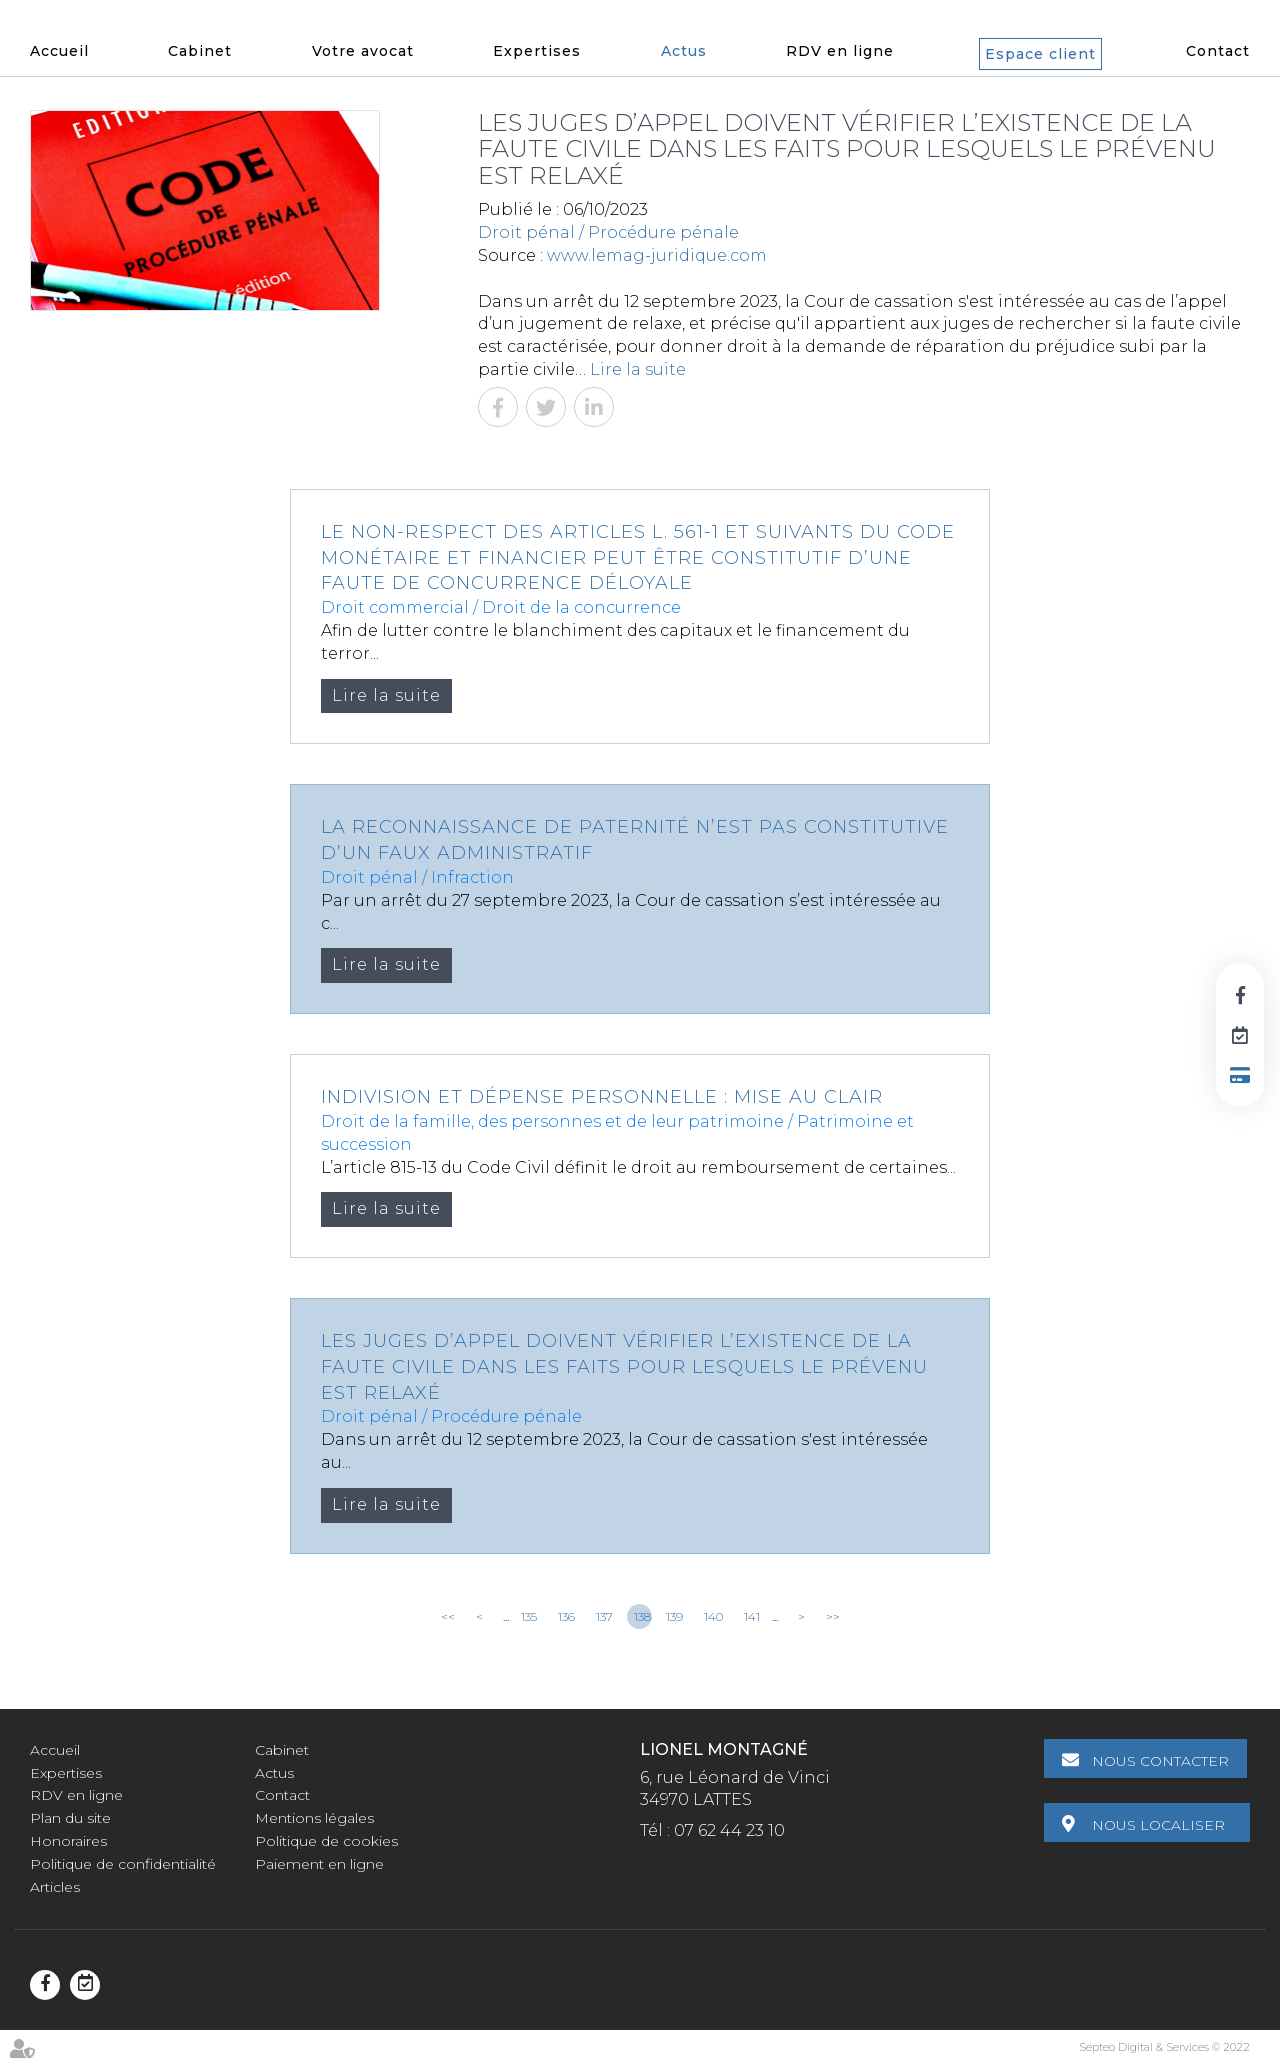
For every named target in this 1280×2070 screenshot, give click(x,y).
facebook (1240, 995)
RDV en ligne (840, 51)
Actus (684, 51)
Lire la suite (638, 369)
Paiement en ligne (319, 1864)
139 (674, 1616)
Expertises (537, 51)
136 (566, 1616)
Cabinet (200, 51)
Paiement (1240, 1075)
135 (529, 1616)
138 (642, 1616)
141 (752, 1616)
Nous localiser (1161, 1823)
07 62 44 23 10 (729, 1830)
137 (604, 1616)
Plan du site (70, 1818)
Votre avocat (363, 51)
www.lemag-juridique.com (657, 255)
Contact (1218, 51)
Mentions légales (314, 1818)
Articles (55, 1887)
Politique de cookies (326, 1841)
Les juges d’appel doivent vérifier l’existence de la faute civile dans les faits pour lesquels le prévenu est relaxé (624, 1366)
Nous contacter (1163, 1761)
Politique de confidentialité (123, 1864)
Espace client (1040, 54)
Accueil (59, 51)
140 (713, 1616)
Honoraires (68, 1841)
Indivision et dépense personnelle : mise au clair (602, 1097)
